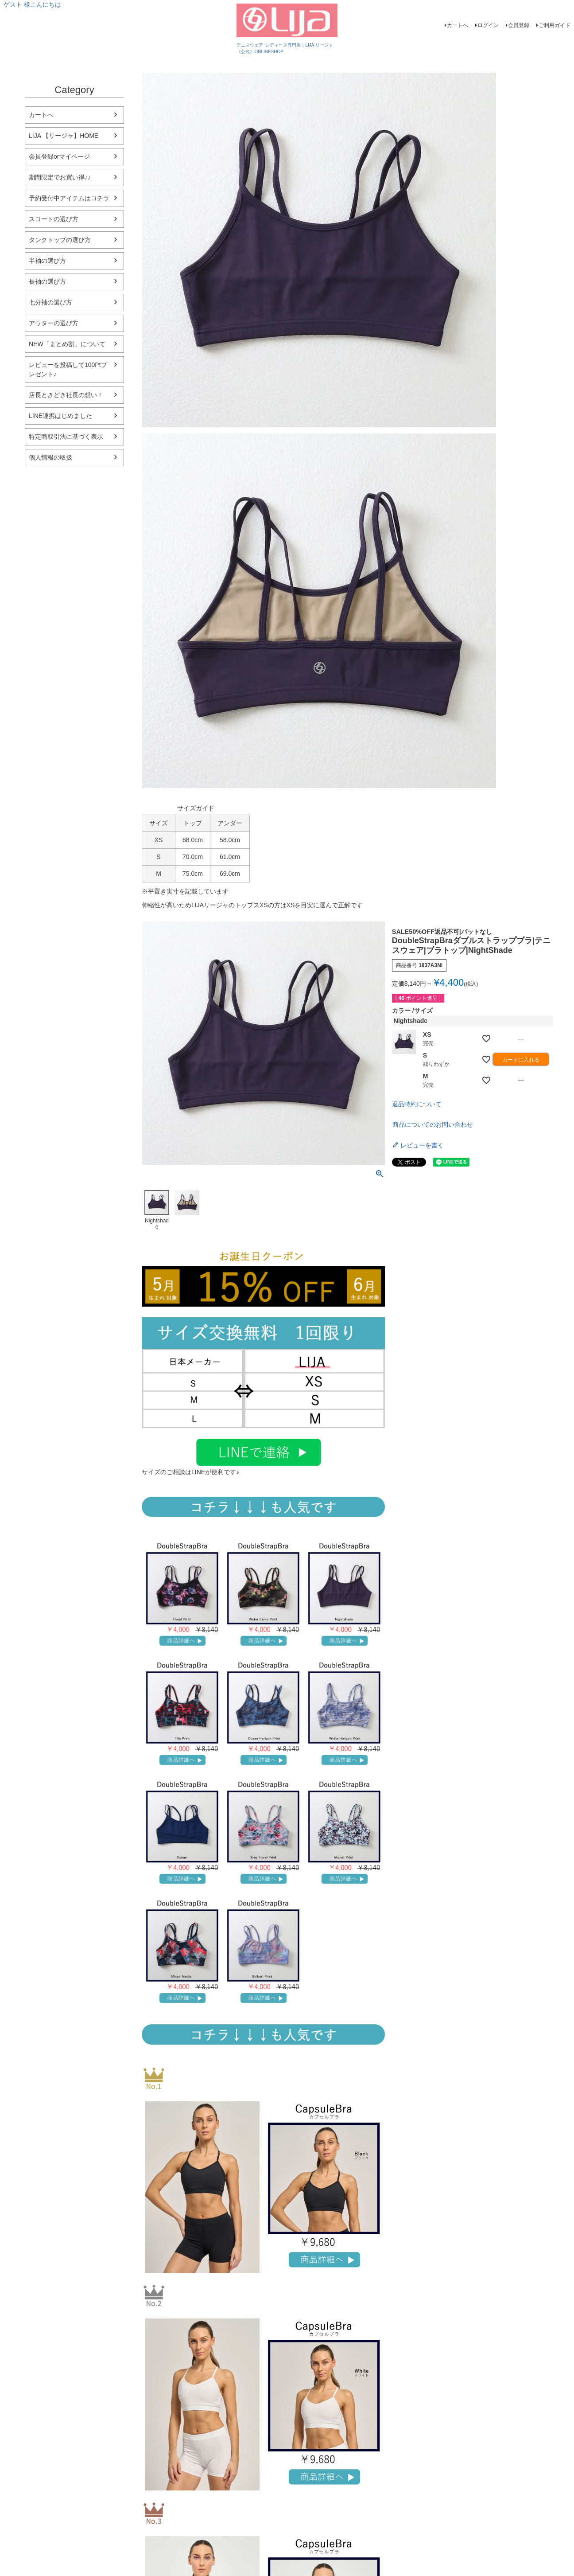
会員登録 (518, 25)
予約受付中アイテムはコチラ (69, 198)
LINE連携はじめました (60, 415)
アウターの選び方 (53, 323)
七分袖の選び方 (50, 302)
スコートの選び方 (53, 218)
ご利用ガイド (554, 25)
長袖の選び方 (47, 281)
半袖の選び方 (47, 260)
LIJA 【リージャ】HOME (63, 135)
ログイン (488, 25)
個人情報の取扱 (50, 457)
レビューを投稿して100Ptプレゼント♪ (68, 369)
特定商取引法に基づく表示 (66, 436)
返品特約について (417, 1104)
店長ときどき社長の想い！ (66, 394)
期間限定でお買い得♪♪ (60, 177)
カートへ (457, 25)
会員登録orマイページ (59, 156)
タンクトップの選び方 (60, 239)
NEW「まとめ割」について (67, 343)
